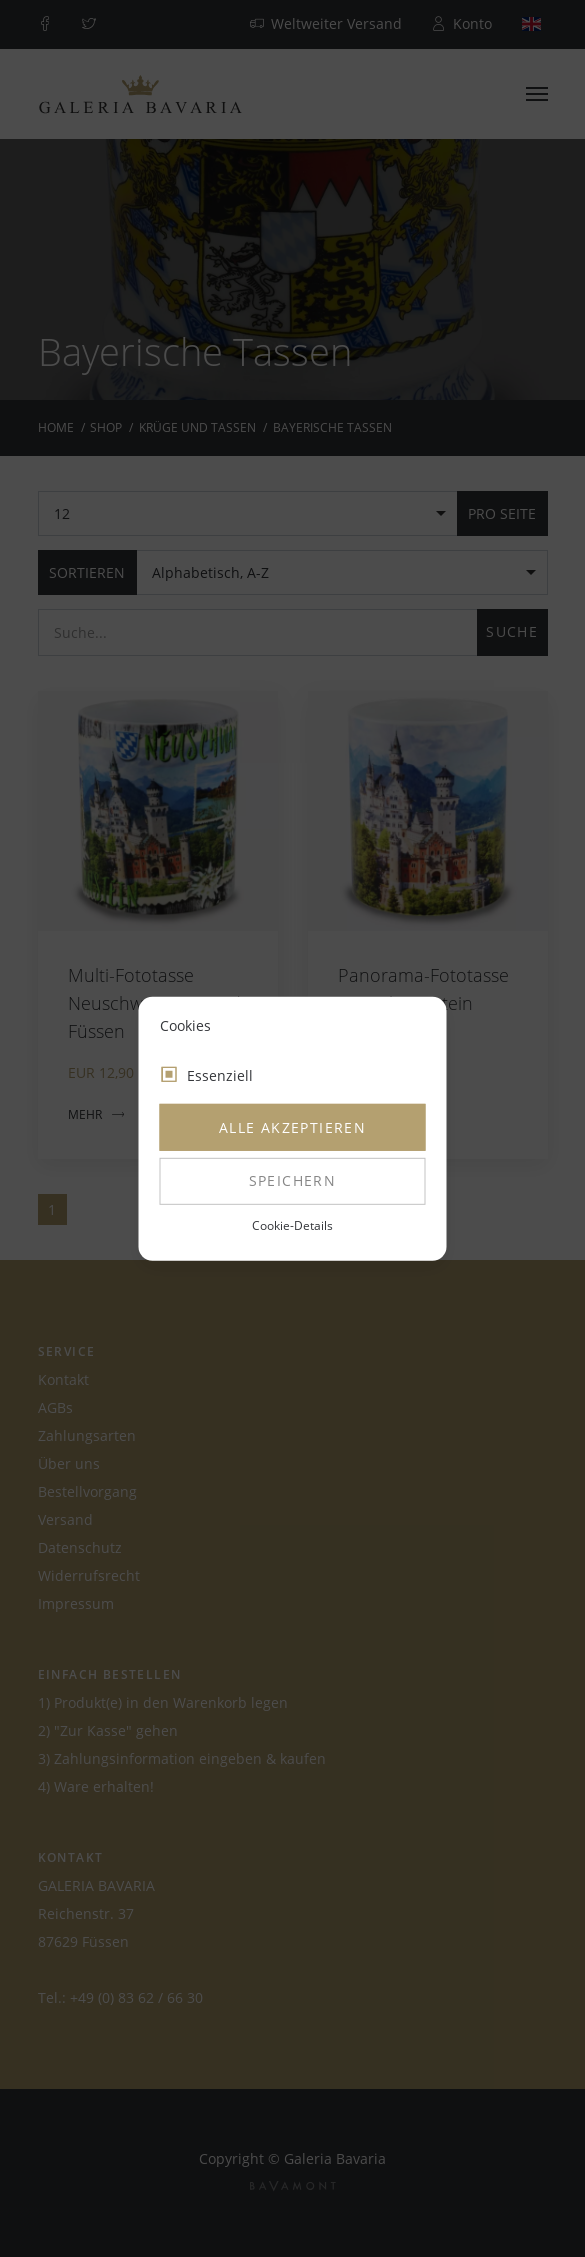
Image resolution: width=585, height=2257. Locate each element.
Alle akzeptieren (292, 1127)
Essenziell (220, 1075)
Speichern (293, 1180)
